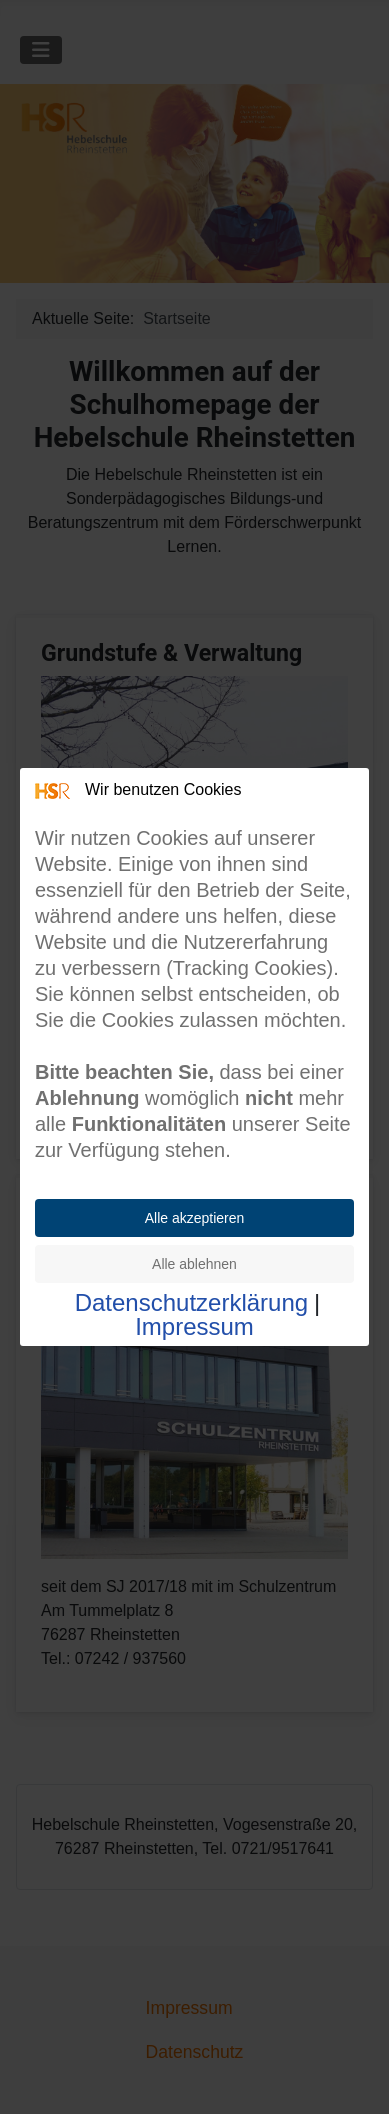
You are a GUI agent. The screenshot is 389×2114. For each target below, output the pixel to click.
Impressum (194, 1327)
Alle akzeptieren (195, 1218)
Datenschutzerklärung (191, 1303)
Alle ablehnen (194, 1264)
